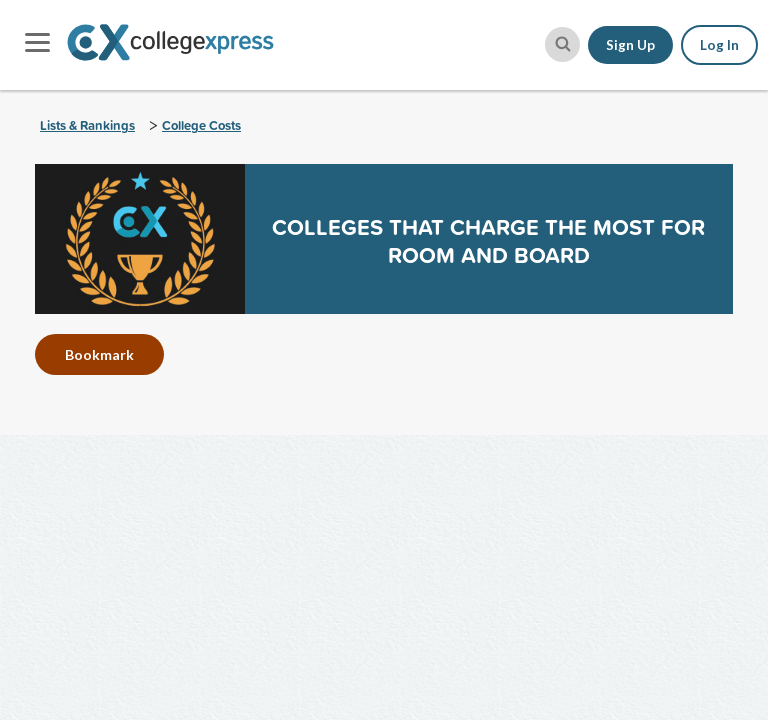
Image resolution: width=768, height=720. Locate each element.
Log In (719, 45)
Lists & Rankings (87, 125)
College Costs (201, 125)
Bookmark (99, 354)
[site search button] (562, 44)
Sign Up (630, 45)
